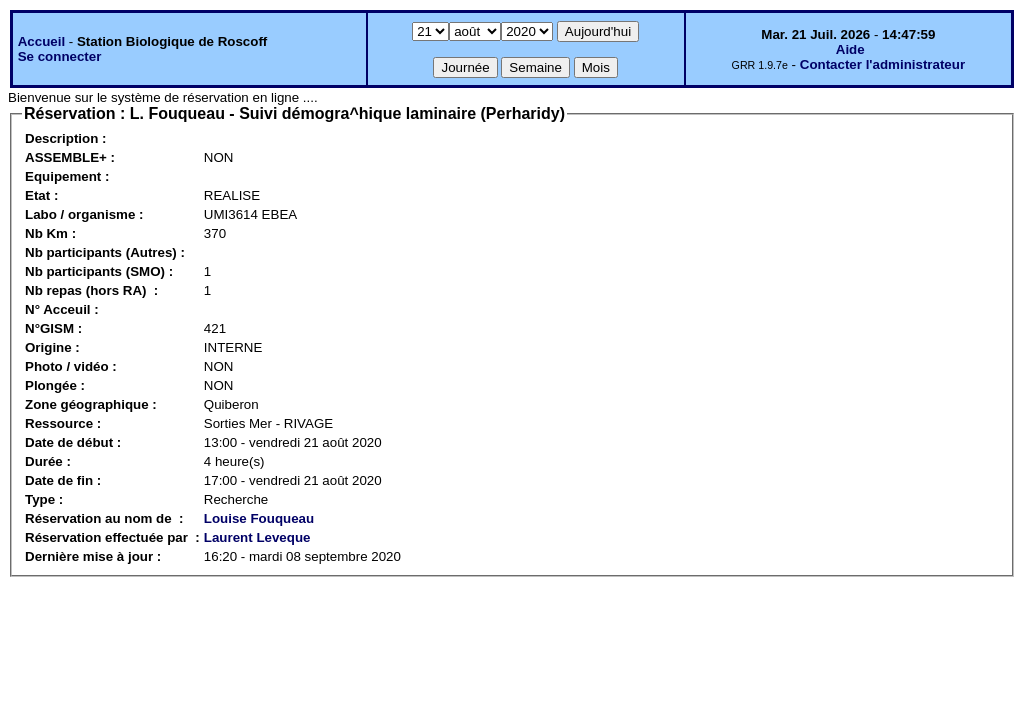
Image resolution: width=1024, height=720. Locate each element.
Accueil (41, 41)
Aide (850, 49)
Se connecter (60, 56)
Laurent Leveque (257, 537)
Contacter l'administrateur (882, 64)
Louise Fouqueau (259, 518)
